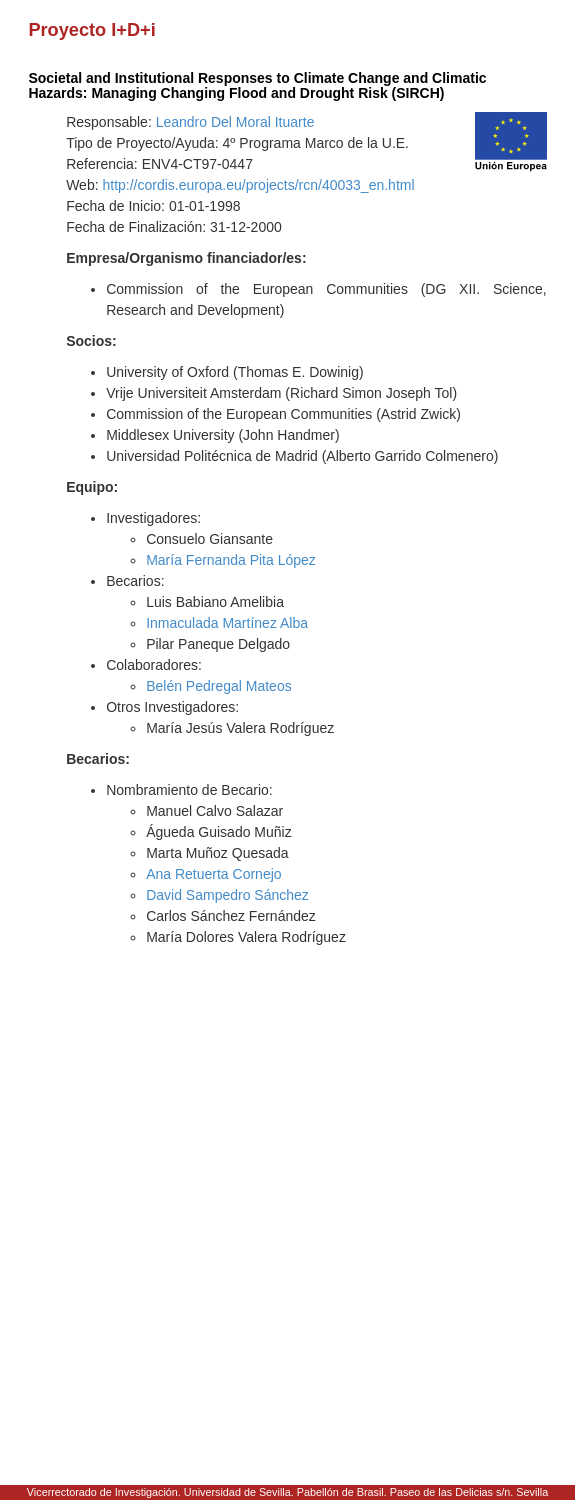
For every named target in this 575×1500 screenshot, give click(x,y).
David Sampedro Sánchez (227, 895)
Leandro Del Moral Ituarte (235, 122)
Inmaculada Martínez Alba (227, 623)
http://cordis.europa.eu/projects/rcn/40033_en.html (258, 185)
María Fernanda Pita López (231, 560)
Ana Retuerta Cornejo (213, 874)
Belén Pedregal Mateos (219, 686)
